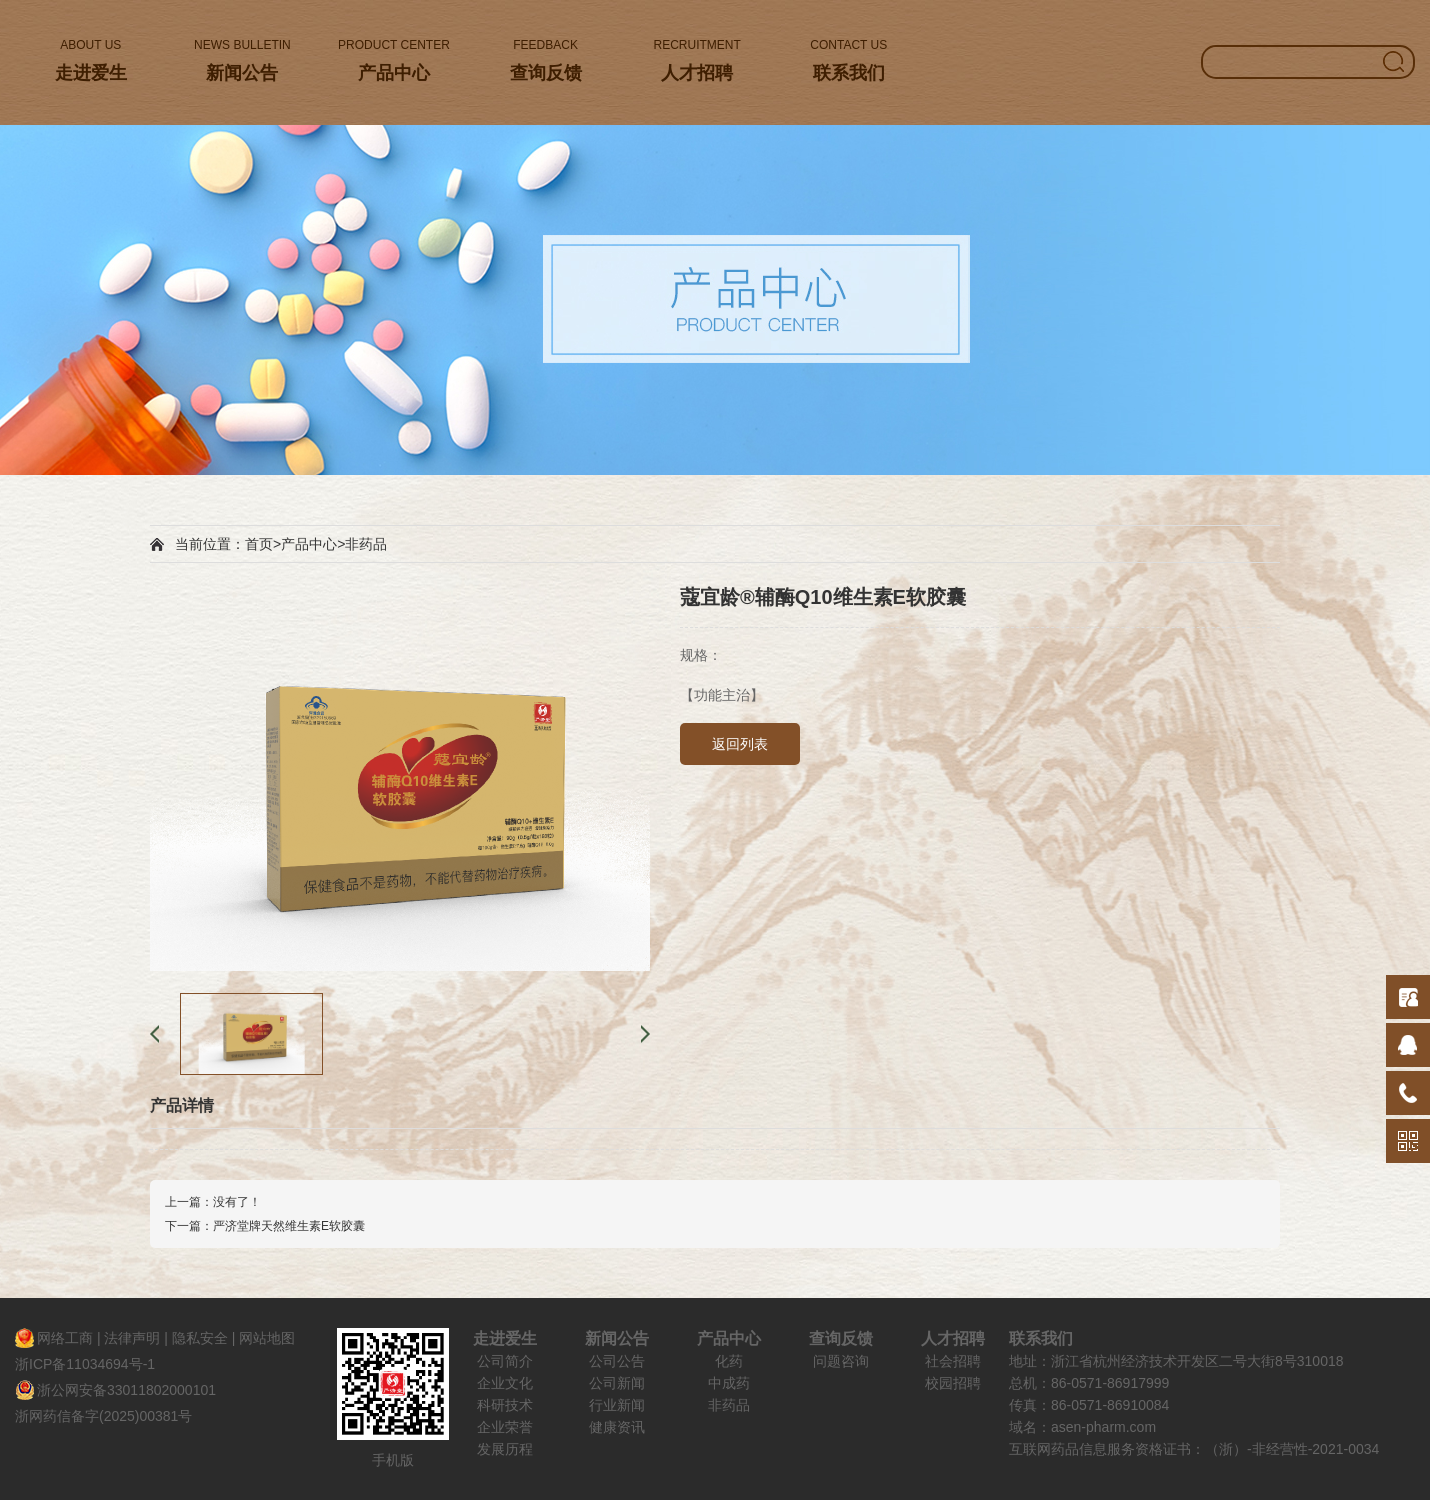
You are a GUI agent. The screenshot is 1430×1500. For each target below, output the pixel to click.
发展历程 (505, 1449)
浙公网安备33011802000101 (126, 1390)
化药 (729, 1361)
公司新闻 (617, 1383)
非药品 (366, 544)
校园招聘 (953, 1383)
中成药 (729, 1383)
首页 (259, 544)
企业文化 (505, 1383)
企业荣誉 (505, 1427)
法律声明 (132, 1338)
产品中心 (309, 544)
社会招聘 (953, 1361)
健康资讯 (617, 1427)
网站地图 (267, 1338)
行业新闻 (617, 1405)
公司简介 (505, 1361)
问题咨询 (841, 1361)
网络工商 (65, 1338)
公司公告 (617, 1361)
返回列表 (740, 744)
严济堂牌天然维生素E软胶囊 (289, 1226)
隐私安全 (200, 1338)
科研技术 (505, 1405)
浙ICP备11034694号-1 (85, 1364)
